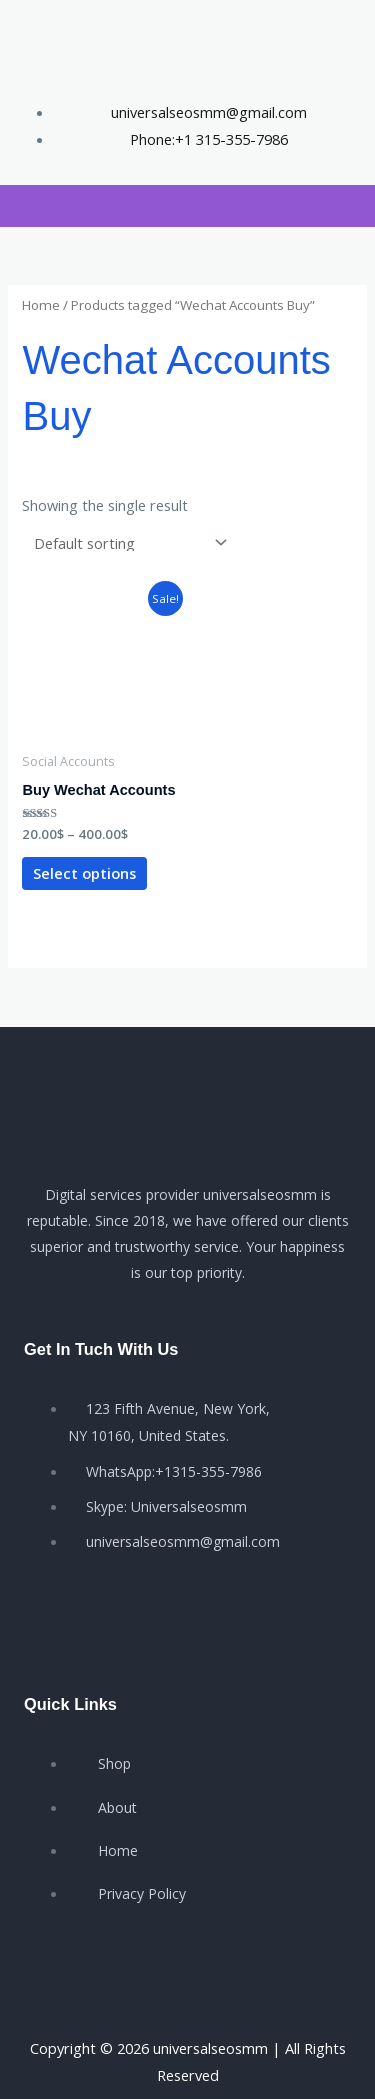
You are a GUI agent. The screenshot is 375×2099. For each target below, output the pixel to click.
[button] (17, 206)
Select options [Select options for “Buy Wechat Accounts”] (84, 873)
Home (41, 305)
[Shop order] (126, 542)
